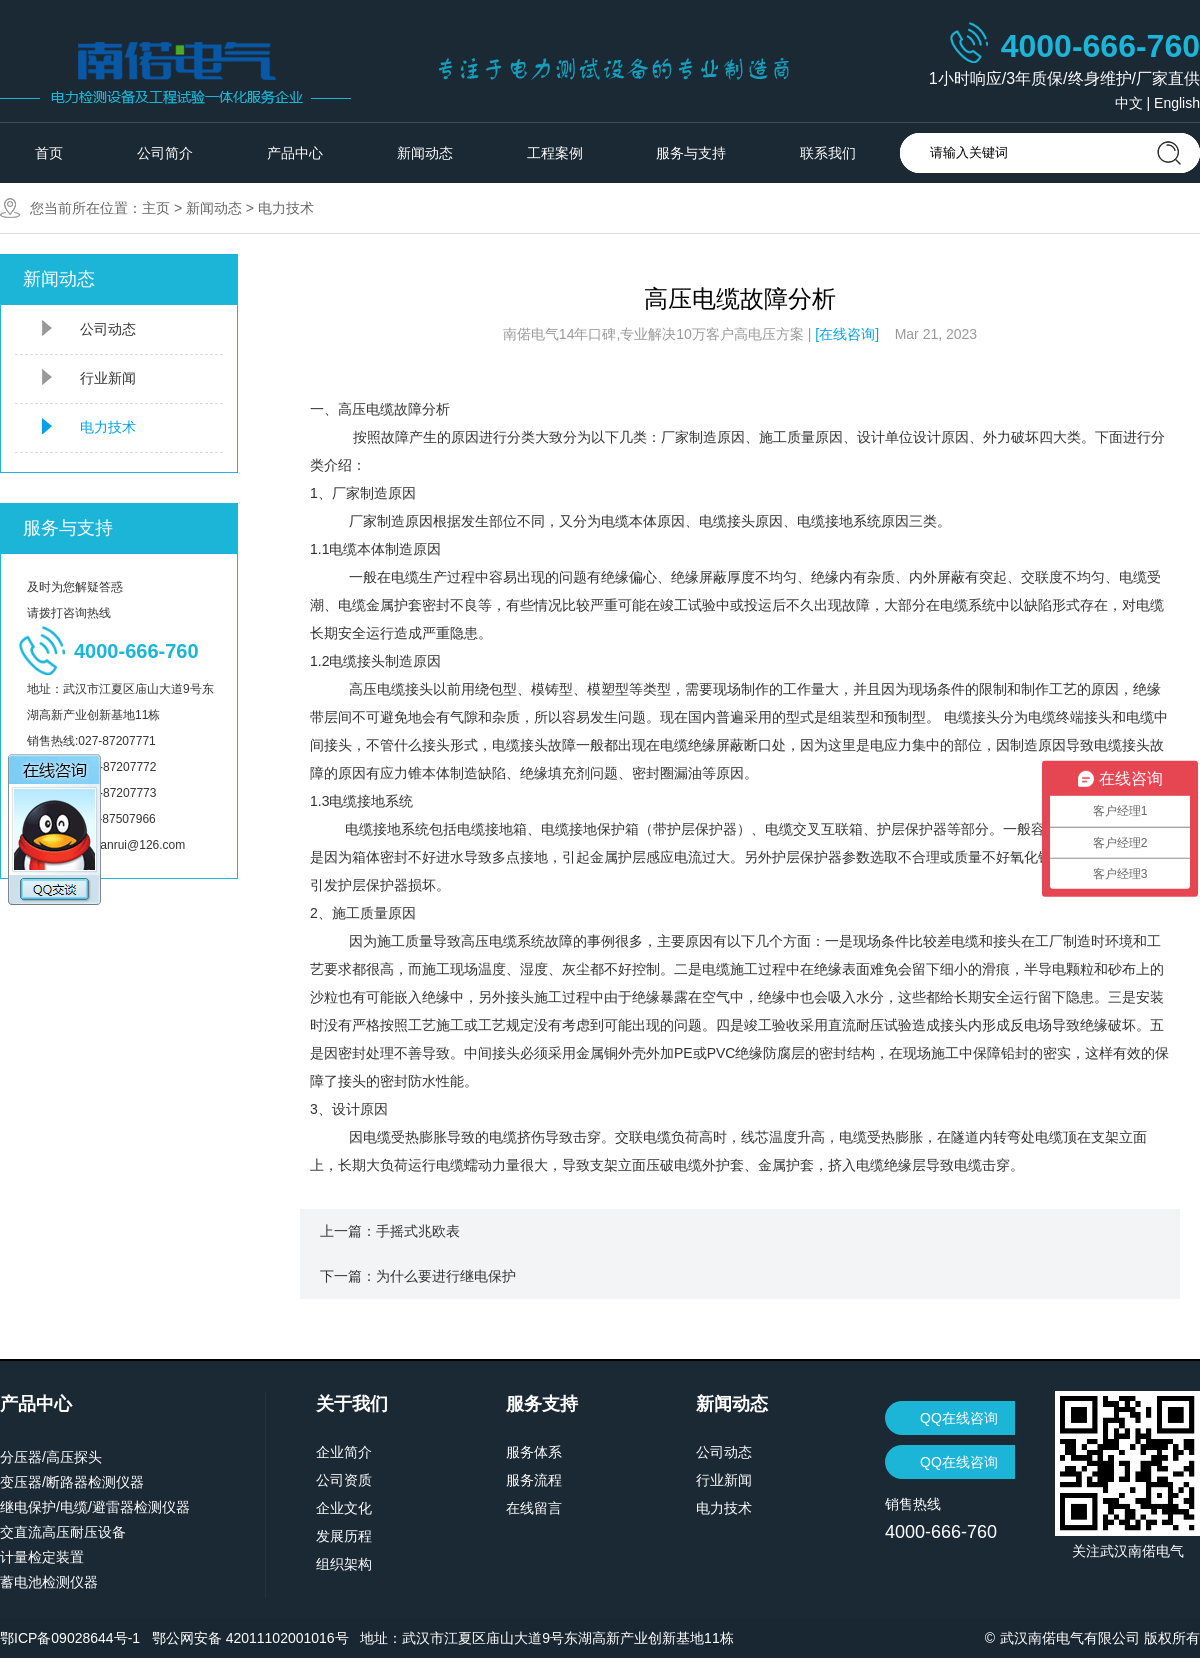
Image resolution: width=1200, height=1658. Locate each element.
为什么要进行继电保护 (446, 1276)
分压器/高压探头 (51, 1457)
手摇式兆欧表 (418, 1231)
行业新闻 (108, 378)
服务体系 (534, 1452)
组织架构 (344, 1564)
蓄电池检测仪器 (49, 1582)
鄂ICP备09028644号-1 (70, 1638)
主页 (156, 208)
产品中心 (295, 153)
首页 (49, 153)
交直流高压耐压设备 (63, 1532)
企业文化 (344, 1508)
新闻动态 (425, 153)
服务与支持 (691, 153)
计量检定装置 (42, 1557)
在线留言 (534, 1508)
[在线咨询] (847, 334)
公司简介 (165, 153)
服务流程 (534, 1480)
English (1177, 103)
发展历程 (344, 1536)
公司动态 (108, 329)
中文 (1129, 103)
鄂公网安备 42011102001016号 (250, 1638)
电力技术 (286, 208)
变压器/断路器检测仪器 (72, 1482)
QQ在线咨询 (959, 1418)
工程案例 (555, 153)
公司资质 (344, 1480)
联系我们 (828, 153)
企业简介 (344, 1452)
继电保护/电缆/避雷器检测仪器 (95, 1507)
